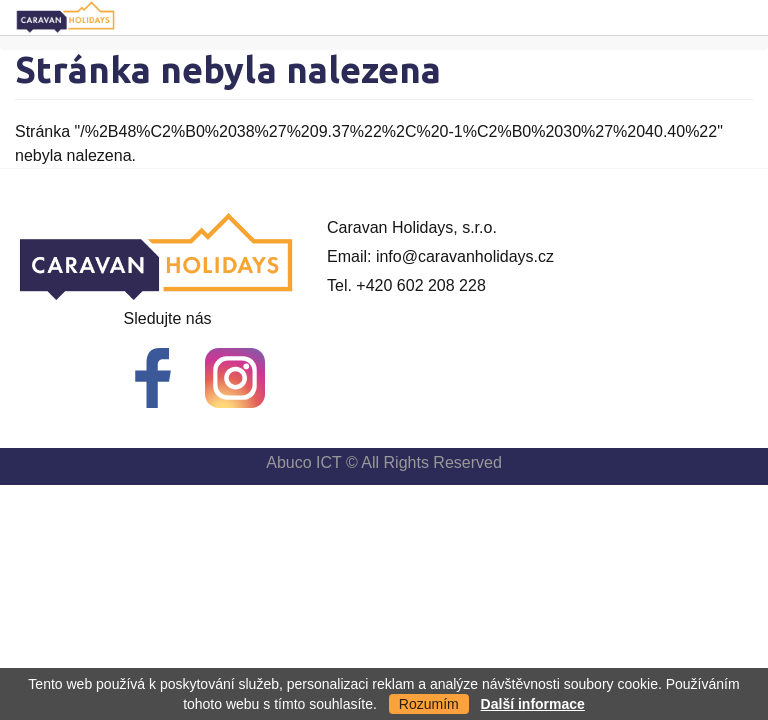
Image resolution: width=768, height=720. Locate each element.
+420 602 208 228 (420, 285)
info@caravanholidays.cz (465, 256)
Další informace (533, 704)
